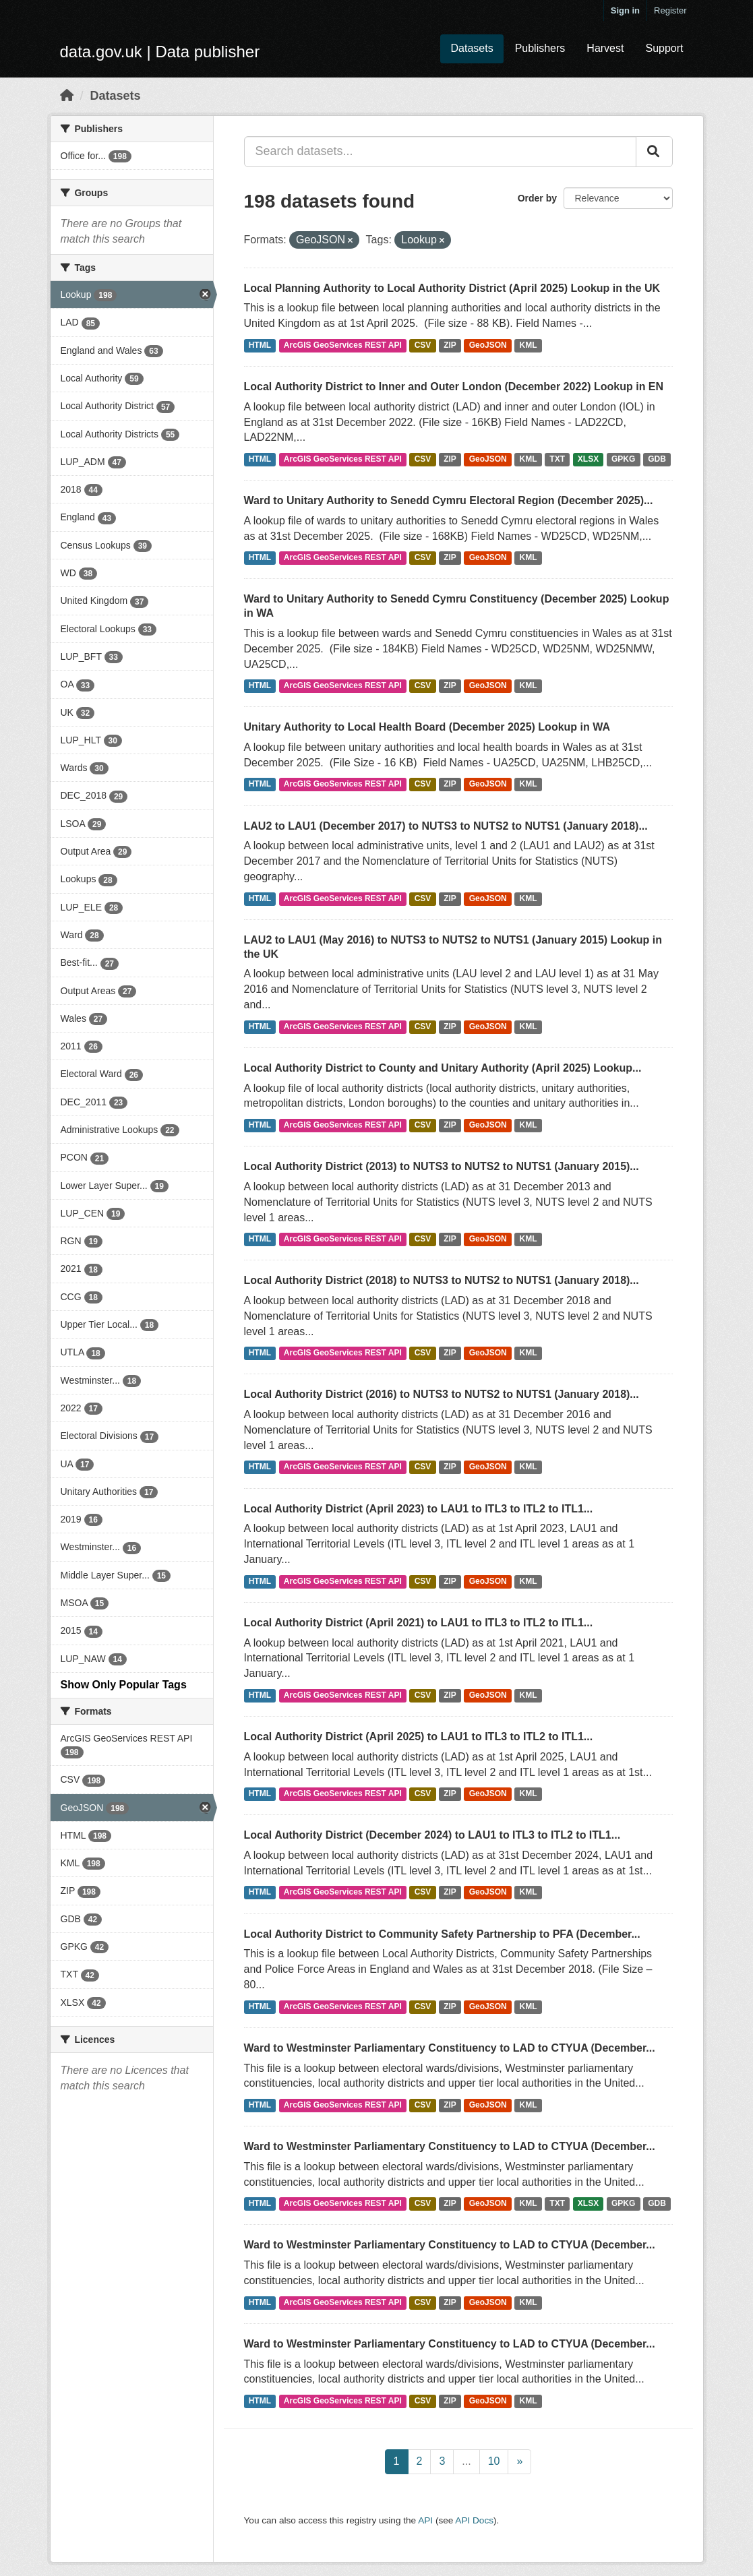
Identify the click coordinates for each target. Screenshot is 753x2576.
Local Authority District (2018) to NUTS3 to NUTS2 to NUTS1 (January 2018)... (441, 1280)
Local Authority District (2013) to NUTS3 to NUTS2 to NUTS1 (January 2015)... (441, 1166)
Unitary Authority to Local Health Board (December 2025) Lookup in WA (427, 727)
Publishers (540, 48)
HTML (260, 345)
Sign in (625, 10)
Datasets (471, 48)
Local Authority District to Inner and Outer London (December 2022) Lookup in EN (454, 386)
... (466, 2461)
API (425, 2520)
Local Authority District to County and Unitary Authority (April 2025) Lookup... (443, 1068)
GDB (657, 459)
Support (664, 48)
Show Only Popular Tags (124, 1684)
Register (670, 10)
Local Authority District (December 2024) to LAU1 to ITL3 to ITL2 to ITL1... (432, 1835)
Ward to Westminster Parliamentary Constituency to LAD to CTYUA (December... (449, 2048)
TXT (557, 459)
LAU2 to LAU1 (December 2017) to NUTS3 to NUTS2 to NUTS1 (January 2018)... (446, 826)
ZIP (450, 345)
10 (494, 2461)
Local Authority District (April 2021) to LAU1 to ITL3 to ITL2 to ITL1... (418, 1622)
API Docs (474, 2520)
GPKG (623, 459)
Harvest (605, 48)
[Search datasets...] (440, 151)
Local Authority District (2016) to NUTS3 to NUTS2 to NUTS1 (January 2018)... (441, 1394)
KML (528, 345)
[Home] (66, 95)
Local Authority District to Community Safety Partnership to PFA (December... (442, 1934)
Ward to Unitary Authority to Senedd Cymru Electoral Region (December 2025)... (448, 500)
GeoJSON (488, 345)
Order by (537, 198)
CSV (423, 345)
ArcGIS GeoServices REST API (343, 345)
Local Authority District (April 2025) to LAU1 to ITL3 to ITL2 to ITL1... (418, 1736)
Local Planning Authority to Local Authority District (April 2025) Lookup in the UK (452, 288)
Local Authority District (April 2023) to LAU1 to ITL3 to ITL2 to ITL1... (418, 1508)
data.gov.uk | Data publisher (160, 51)
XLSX (588, 459)
